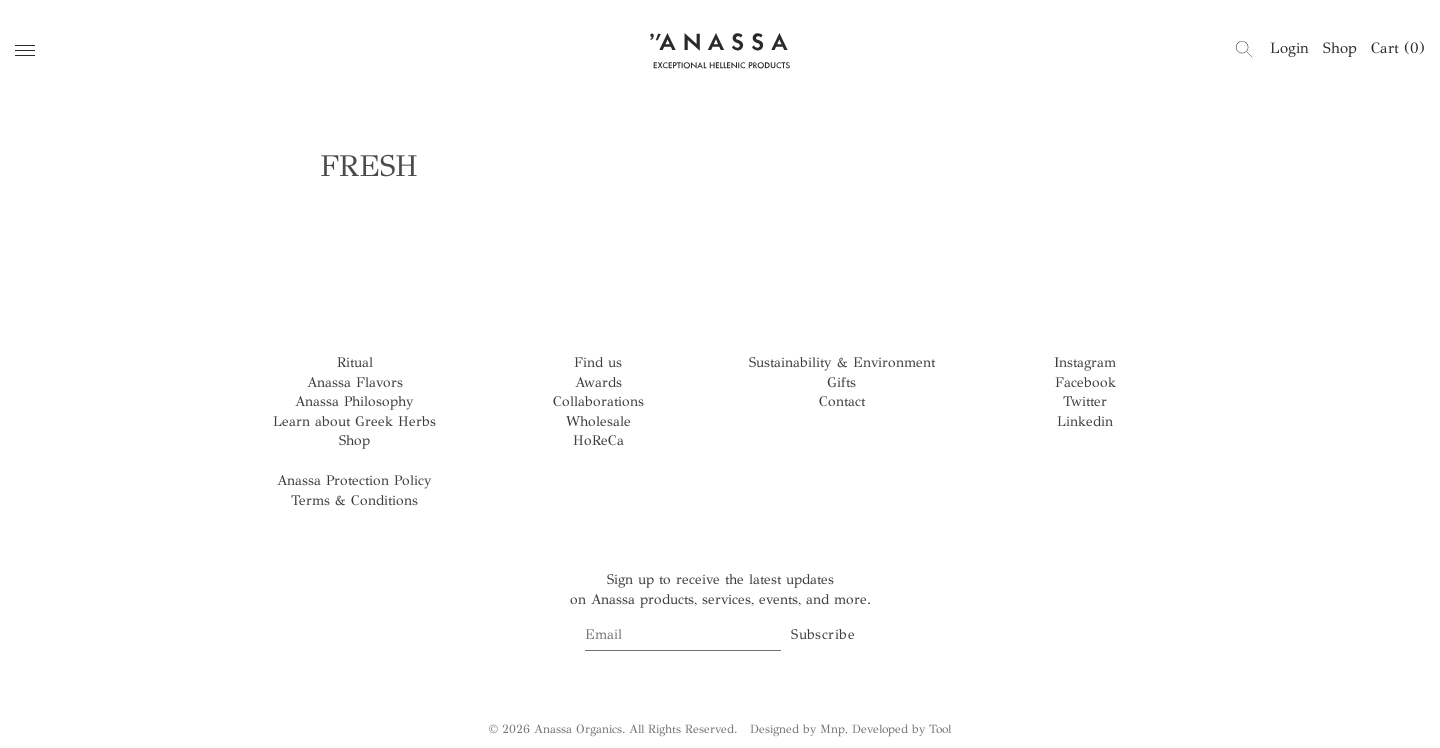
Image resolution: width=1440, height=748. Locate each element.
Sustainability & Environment (842, 362)
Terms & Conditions (354, 500)
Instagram (1085, 362)
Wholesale (598, 421)
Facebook (1085, 382)
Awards (598, 382)
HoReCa (598, 440)
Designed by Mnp (797, 729)
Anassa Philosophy (354, 401)
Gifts (841, 382)
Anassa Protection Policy (354, 480)
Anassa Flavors (355, 382)
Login (1289, 48)
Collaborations (598, 401)
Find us (598, 362)
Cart (1398, 48)
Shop (1340, 48)
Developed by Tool (901, 729)
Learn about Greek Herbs (354, 421)
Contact (842, 401)
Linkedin (1085, 421)
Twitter (1085, 401)
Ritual (355, 362)
